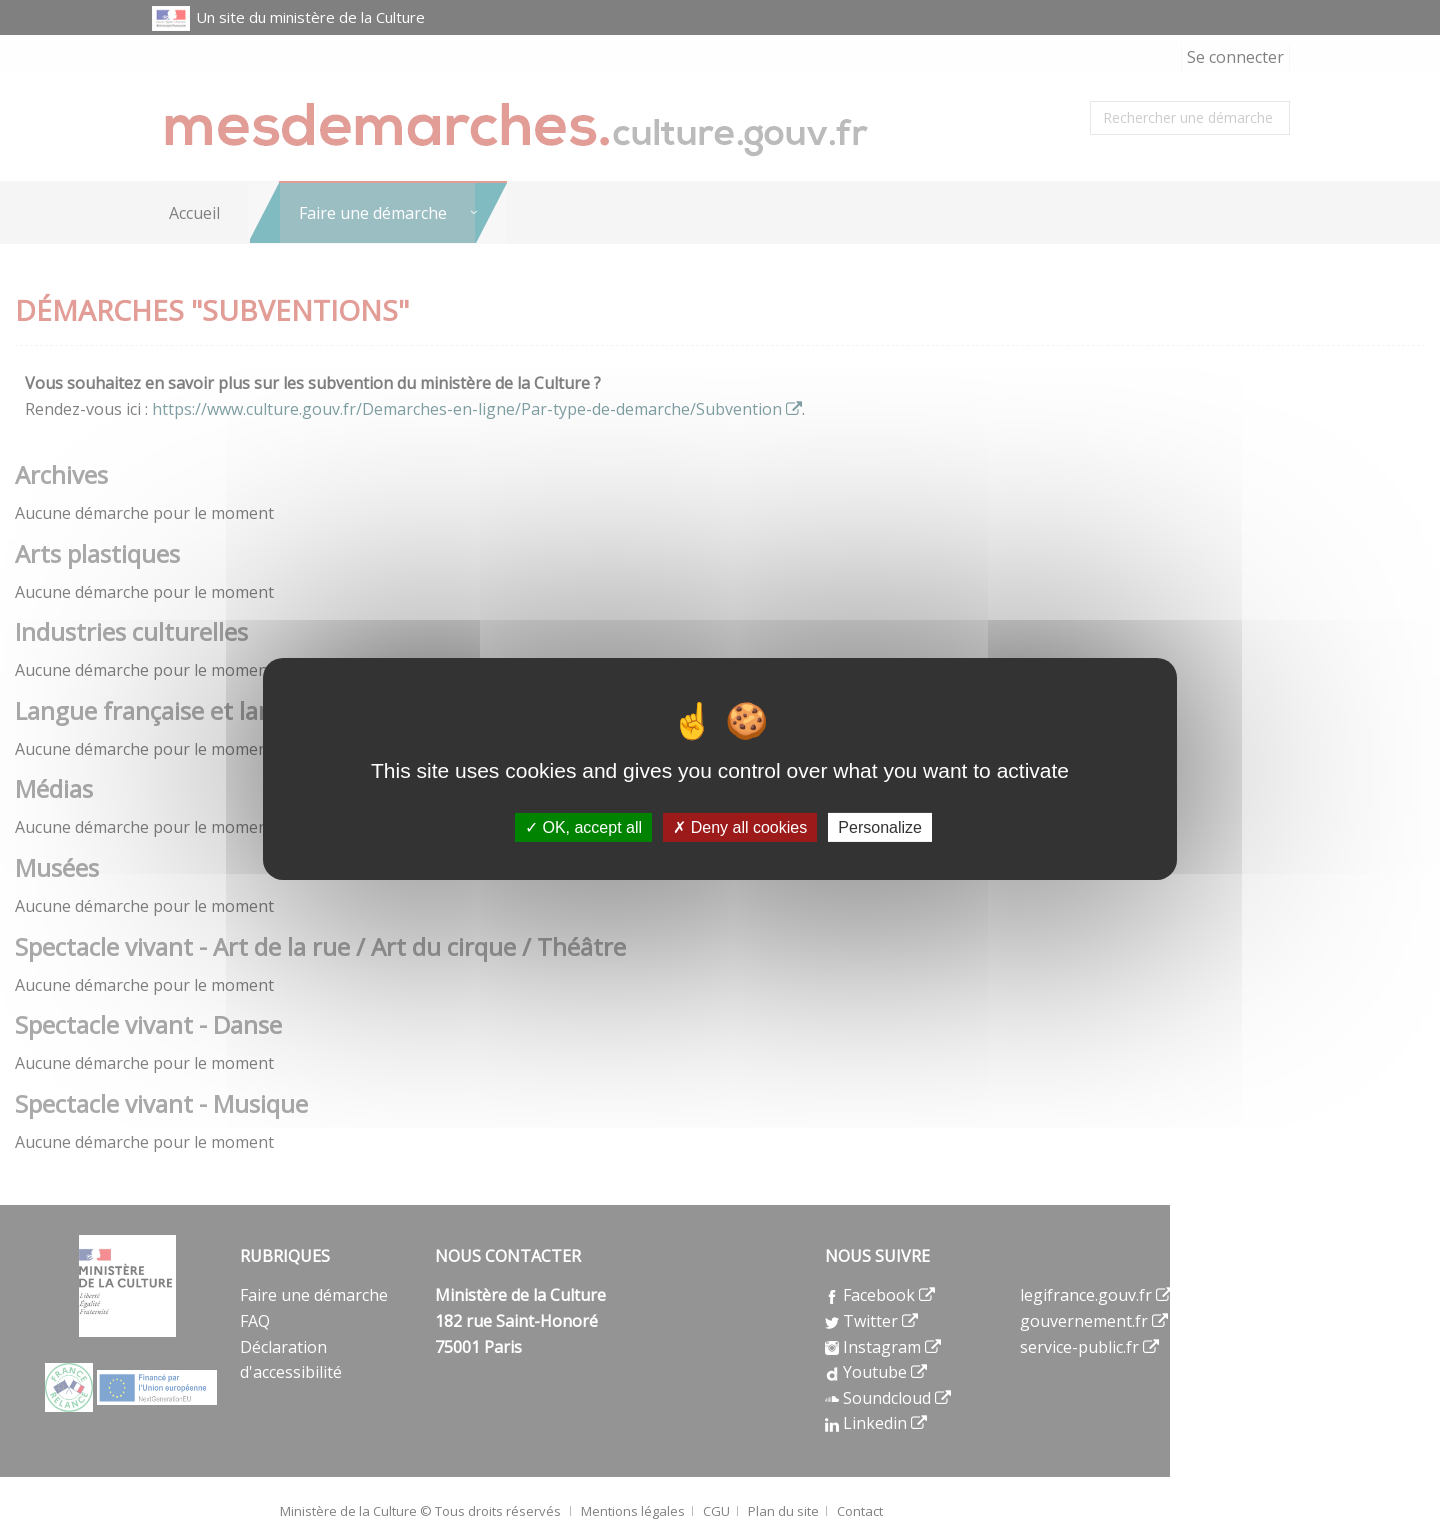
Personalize (880, 827)
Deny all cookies (740, 827)
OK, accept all (583, 827)
